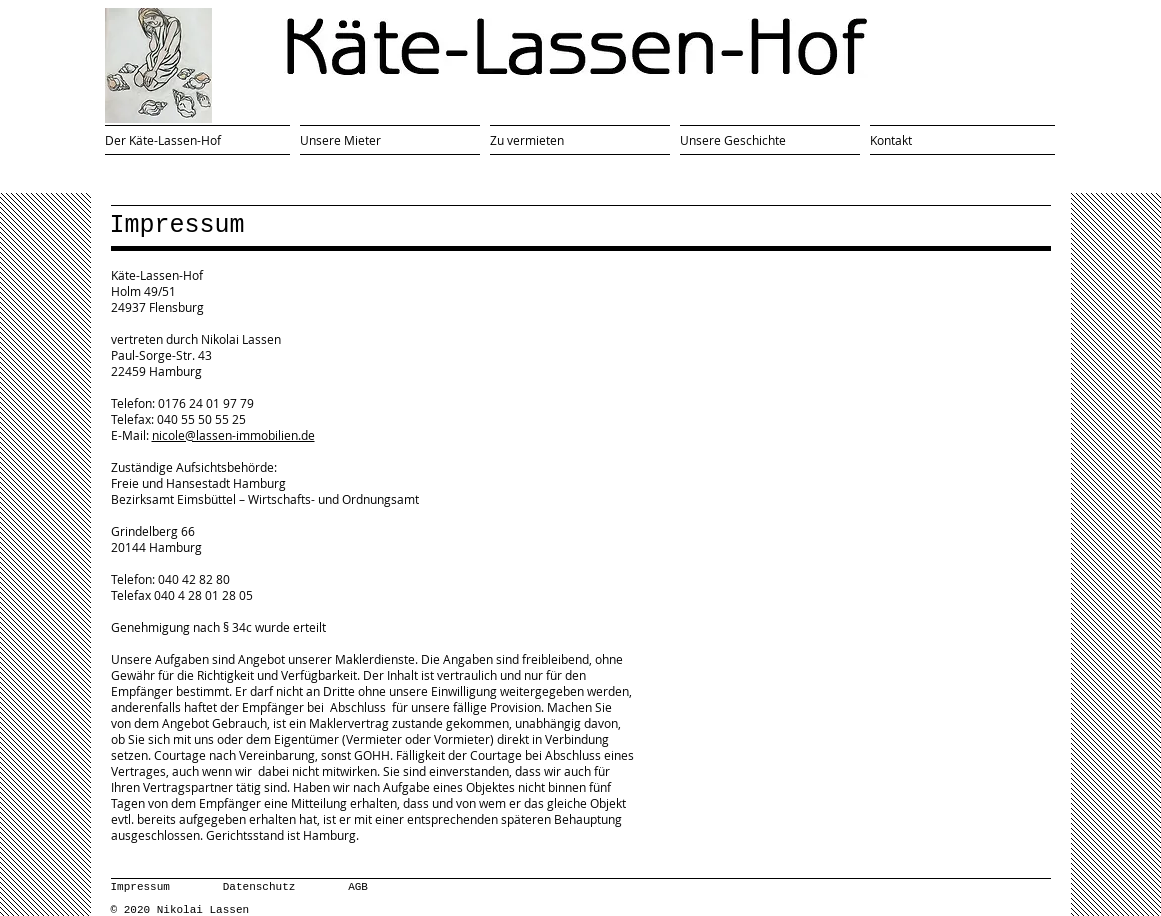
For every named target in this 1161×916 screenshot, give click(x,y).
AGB (358, 887)
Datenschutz (259, 887)
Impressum (140, 887)
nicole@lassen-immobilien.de (233, 435)
